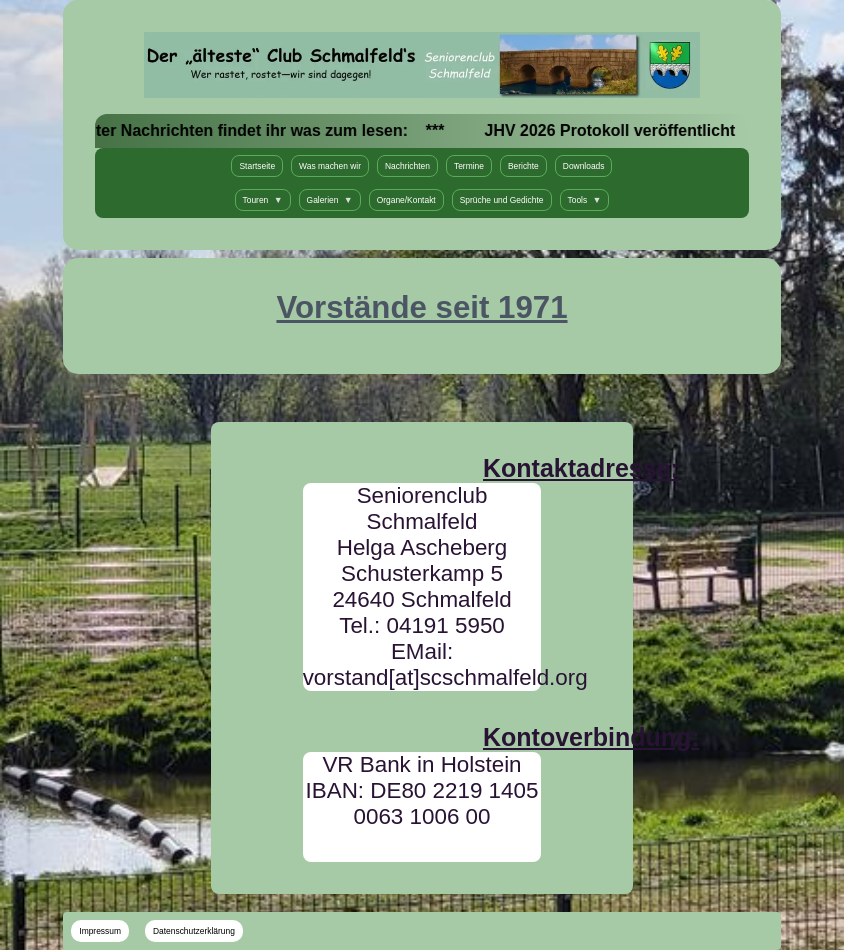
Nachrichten (407, 166)
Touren (263, 200)
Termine (469, 166)
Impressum (100, 931)
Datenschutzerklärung (194, 931)
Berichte (523, 166)
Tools (585, 200)
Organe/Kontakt (406, 200)
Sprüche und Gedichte (502, 200)
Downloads (584, 166)
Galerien (330, 200)
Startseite (257, 166)
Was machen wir (330, 166)
